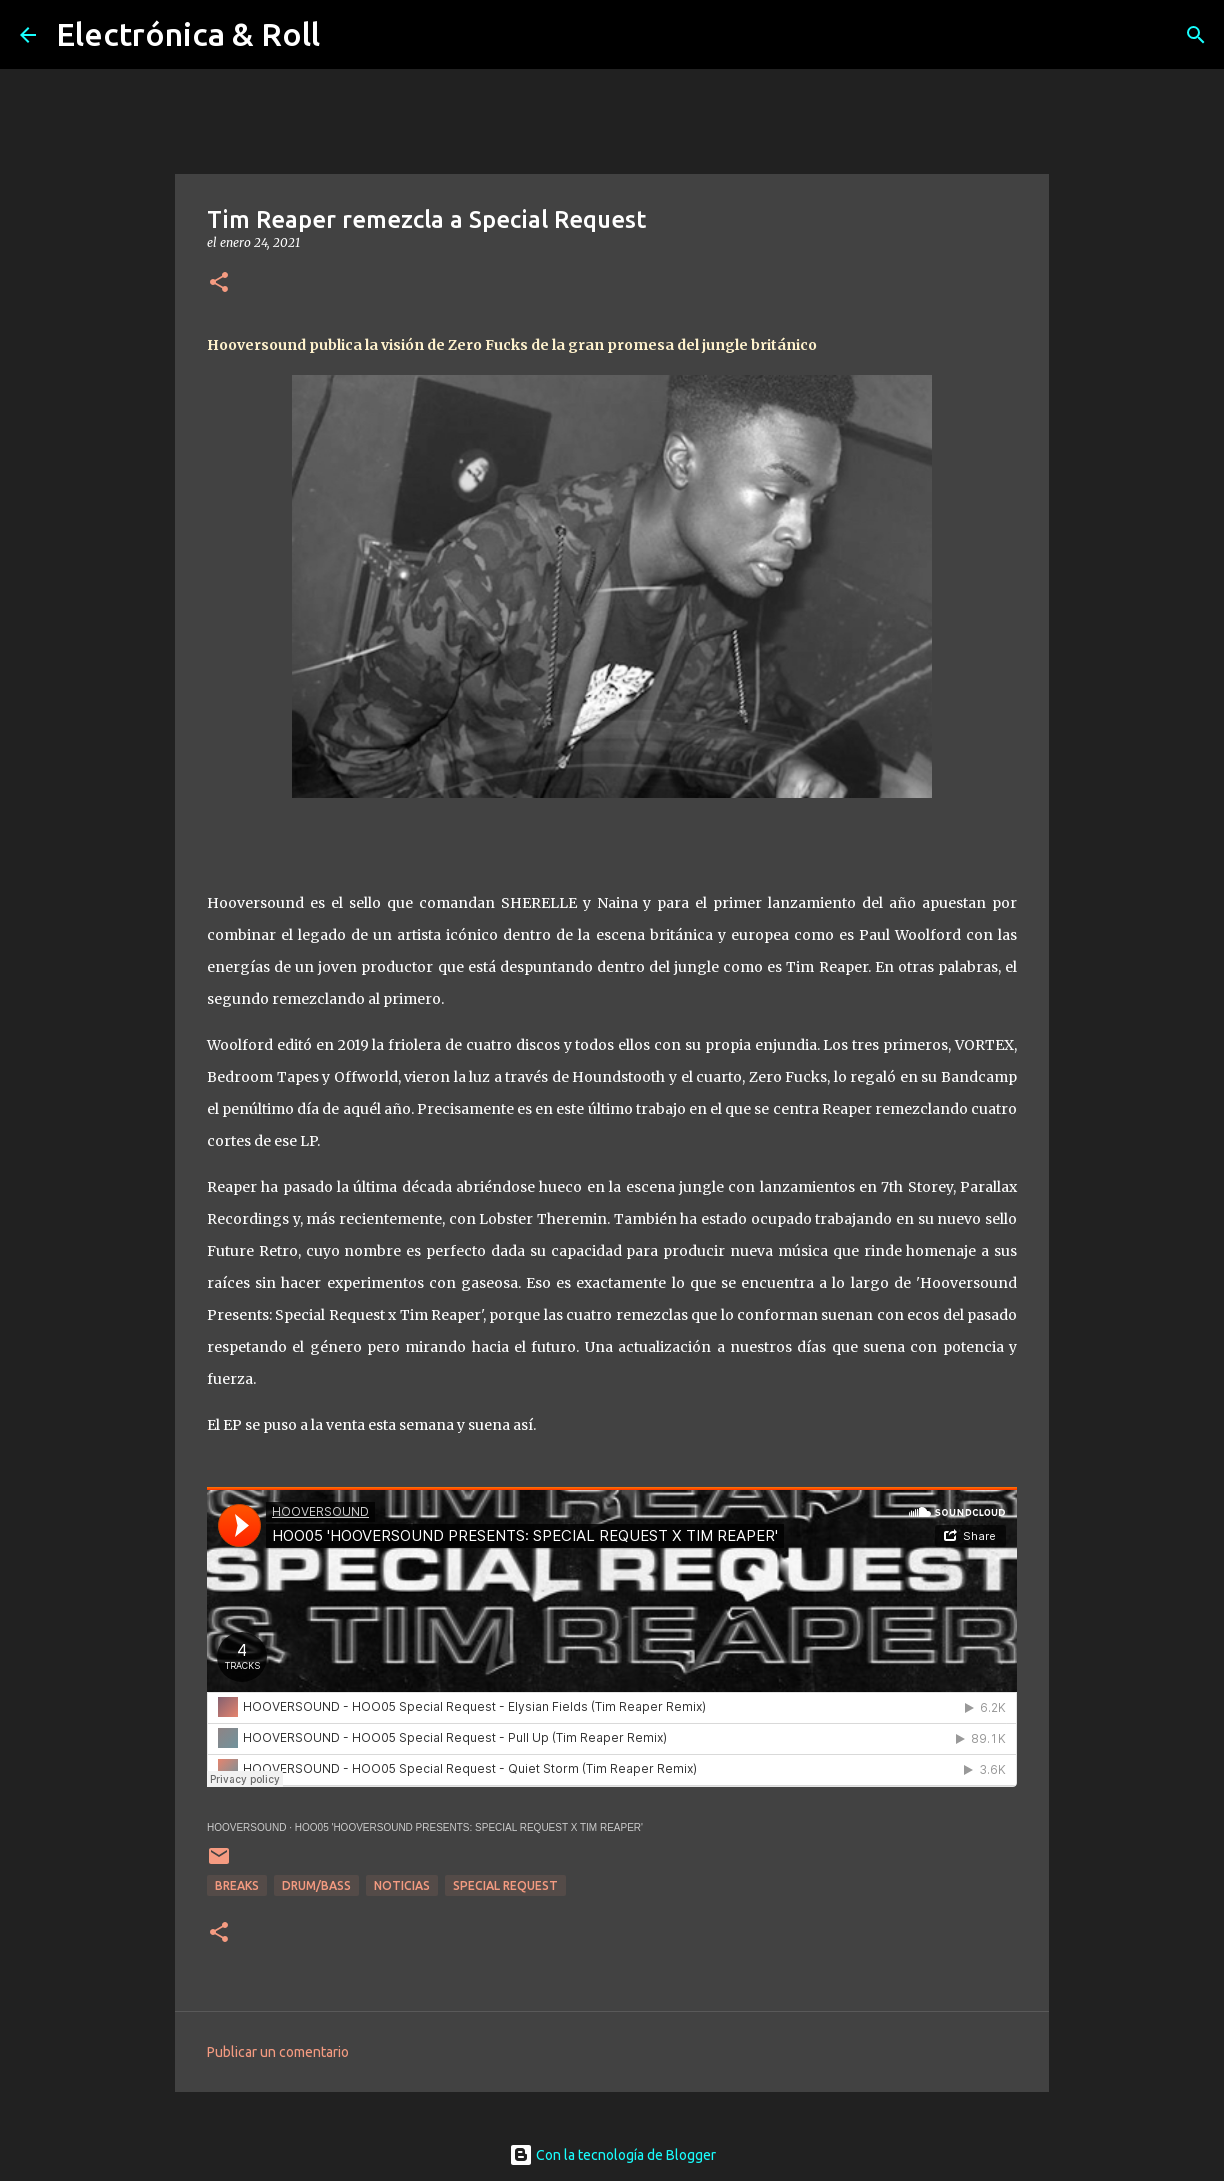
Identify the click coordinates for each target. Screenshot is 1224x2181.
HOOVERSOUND (246, 1827)
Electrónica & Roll (188, 34)
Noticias (402, 1885)
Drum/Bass (316, 1885)
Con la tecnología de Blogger (612, 2155)
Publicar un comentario (278, 2052)
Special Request (505, 1885)
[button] (219, 283)
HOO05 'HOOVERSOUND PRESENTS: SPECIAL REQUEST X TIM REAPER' (469, 1827)
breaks (237, 1885)
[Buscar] (1196, 35)
